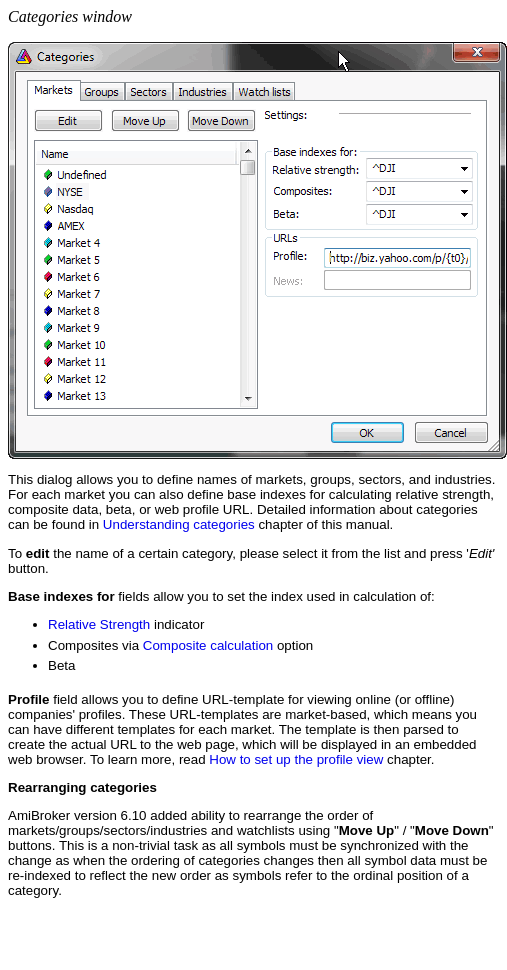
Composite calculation (208, 645)
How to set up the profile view (296, 759)
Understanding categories (179, 524)
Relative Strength (99, 624)
